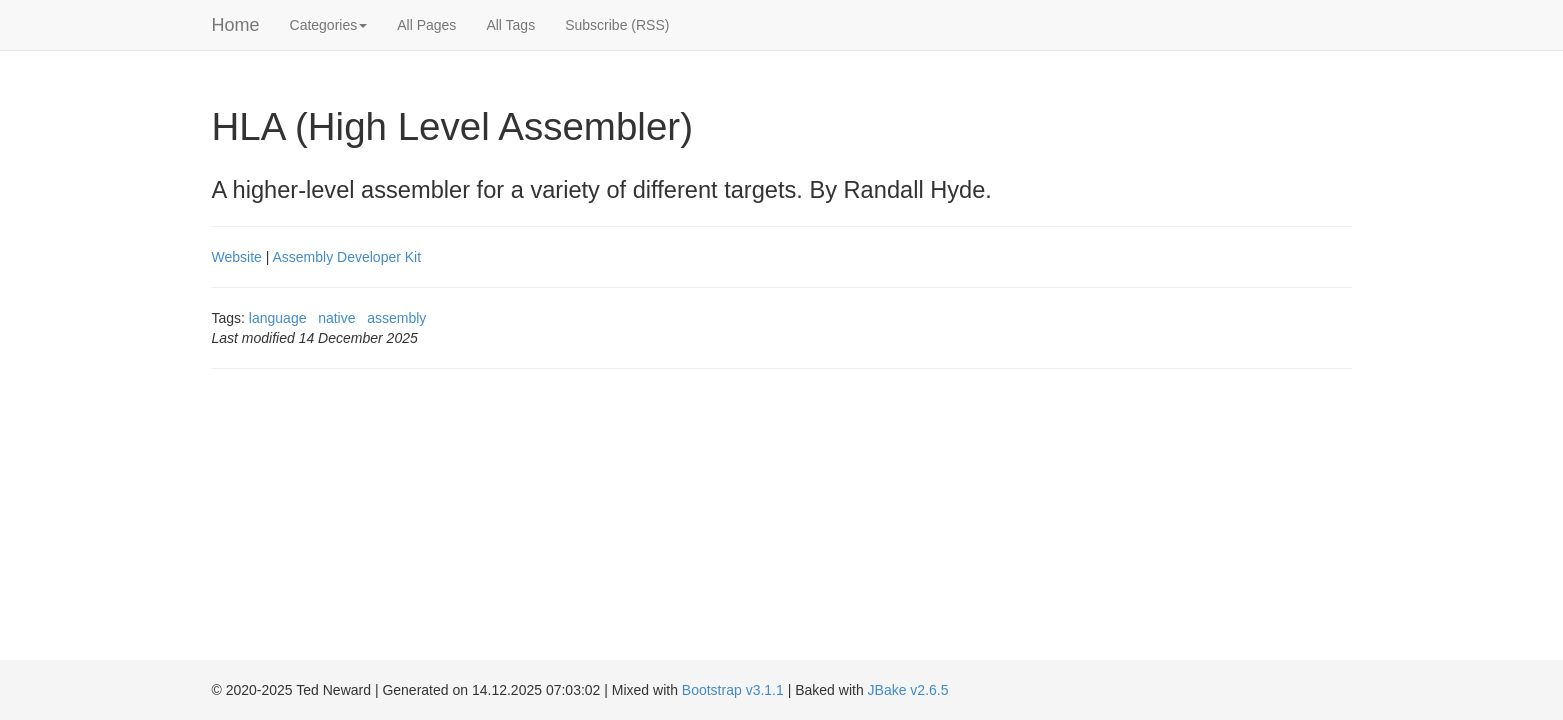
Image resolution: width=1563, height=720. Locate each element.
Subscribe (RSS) (617, 25)
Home (236, 25)
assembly (396, 318)
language (278, 318)
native (336, 318)
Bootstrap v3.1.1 (733, 690)
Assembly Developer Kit (346, 257)
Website (237, 257)
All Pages (426, 25)
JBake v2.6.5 (908, 690)
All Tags (510, 25)
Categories (329, 25)
